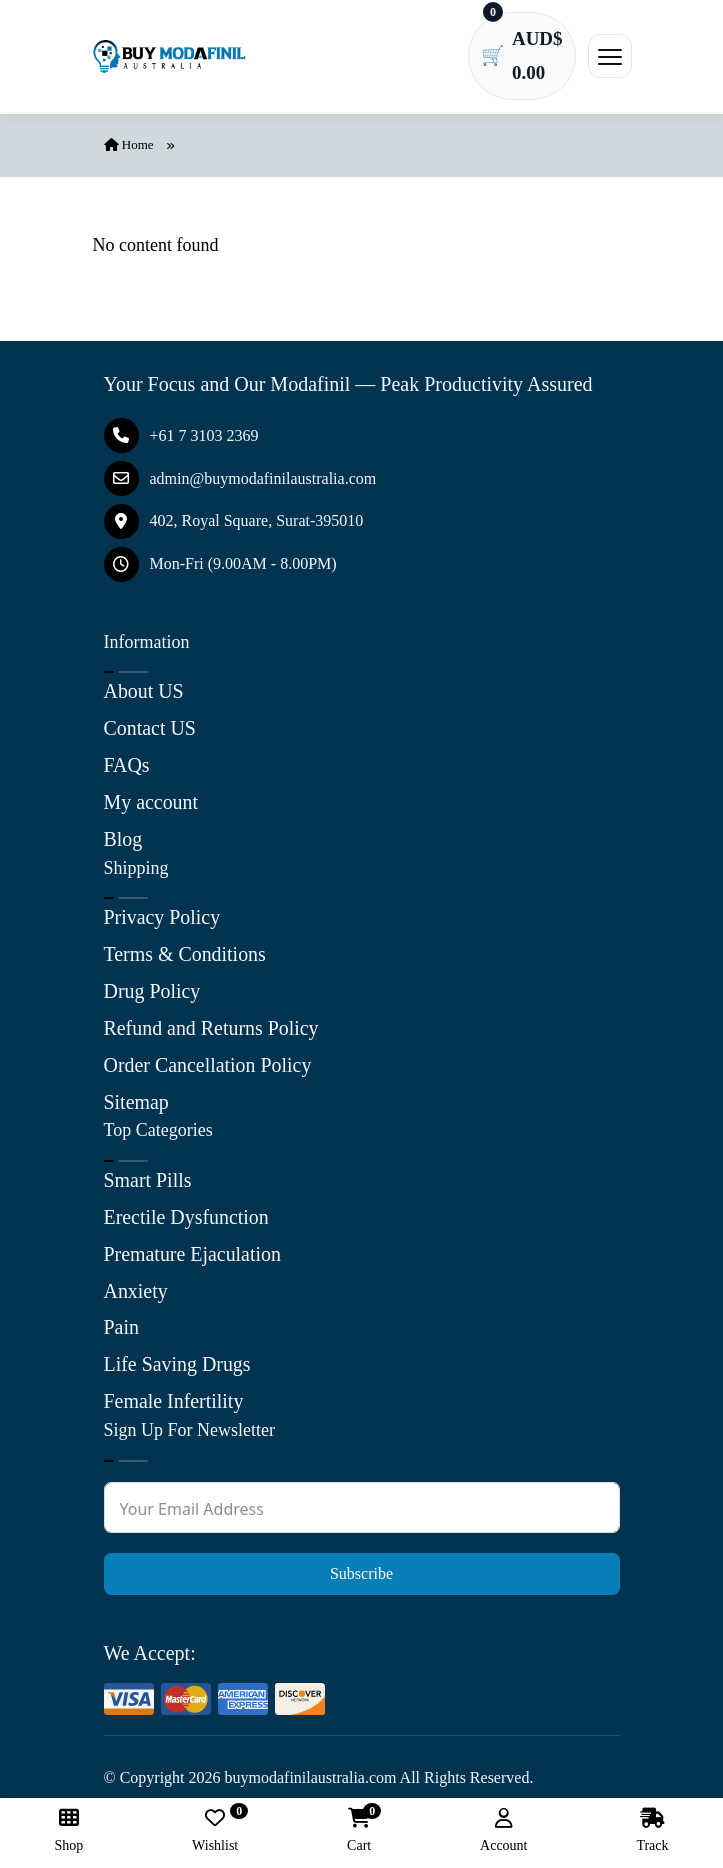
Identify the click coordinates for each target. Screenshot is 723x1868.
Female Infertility (174, 1390)
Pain (122, 1318)
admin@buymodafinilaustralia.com (240, 482)
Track (652, 1830)
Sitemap (137, 1097)
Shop (68, 1830)
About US (144, 695)
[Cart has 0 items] (519, 58)
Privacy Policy (162, 917)
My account (151, 803)
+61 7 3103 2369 (181, 439)
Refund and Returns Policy (212, 1025)
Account (503, 1830)
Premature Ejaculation (193, 1246)
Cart (359, 1830)
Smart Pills (148, 1174)
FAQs (127, 767)
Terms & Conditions (185, 953)
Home (129, 148)
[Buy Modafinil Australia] (172, 58)
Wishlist (215, 1830)
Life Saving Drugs (178, 1354)
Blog (123, 839)
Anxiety (136, 1282)
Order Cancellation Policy (208, 1061)
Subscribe (361, 1561)
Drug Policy (152, 989)
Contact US (150, 731)
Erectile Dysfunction (187, 1210)
